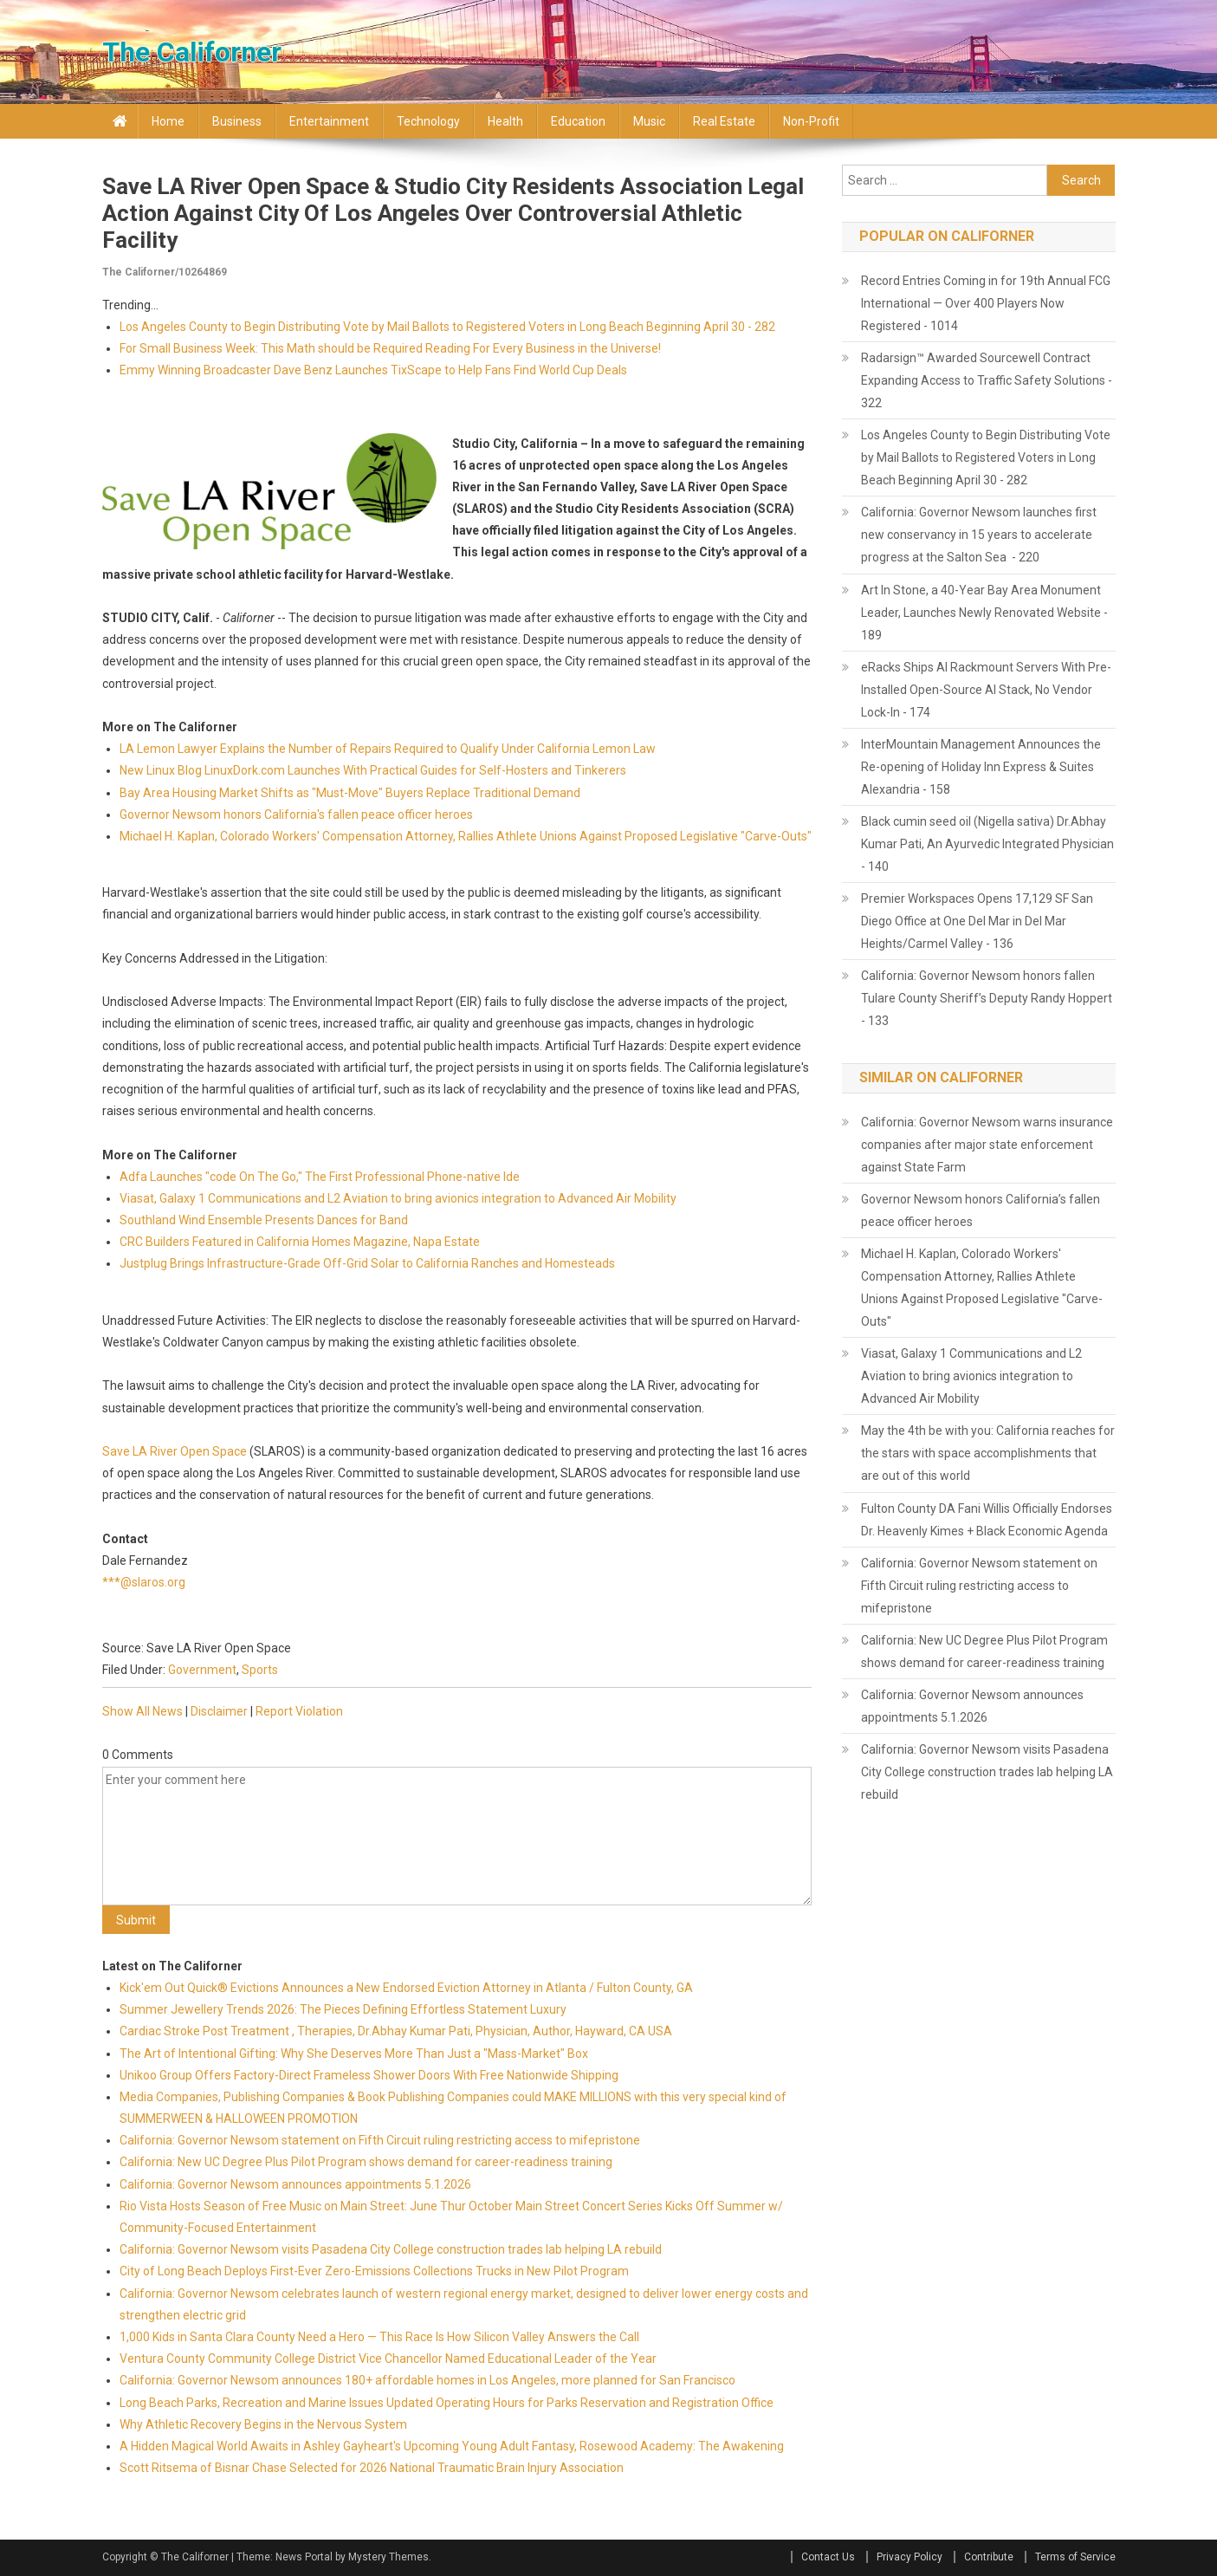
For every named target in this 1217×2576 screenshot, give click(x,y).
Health (505, 121)
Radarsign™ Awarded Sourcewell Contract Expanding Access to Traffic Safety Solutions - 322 (986, 380)
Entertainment (329, 121)
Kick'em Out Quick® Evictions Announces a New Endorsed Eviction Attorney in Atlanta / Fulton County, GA (406, 1988)
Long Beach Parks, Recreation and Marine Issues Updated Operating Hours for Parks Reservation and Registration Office (447, 2403)
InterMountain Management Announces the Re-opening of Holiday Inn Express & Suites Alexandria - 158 (981, 766)
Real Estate (724, 121)
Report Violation (299, 1711)
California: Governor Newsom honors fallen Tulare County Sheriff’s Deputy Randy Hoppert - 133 (986, 998)
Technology (428, 121)
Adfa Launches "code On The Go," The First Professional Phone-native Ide (320, 1177)
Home (168, 121)
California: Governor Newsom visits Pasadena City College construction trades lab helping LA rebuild (391, 2249)
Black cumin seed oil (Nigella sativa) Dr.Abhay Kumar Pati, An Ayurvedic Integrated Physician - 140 (987, 843)
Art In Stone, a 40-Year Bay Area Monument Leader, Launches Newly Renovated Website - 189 (984, 612)
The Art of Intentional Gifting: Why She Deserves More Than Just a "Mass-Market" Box (354, 2053)
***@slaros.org (143, 1582)
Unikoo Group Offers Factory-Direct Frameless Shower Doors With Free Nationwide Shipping (369, 2075)
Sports (260, 1670)
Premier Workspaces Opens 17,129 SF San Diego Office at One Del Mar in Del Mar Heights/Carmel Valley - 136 (977, 921)
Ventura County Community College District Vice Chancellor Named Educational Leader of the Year (388, 2358)
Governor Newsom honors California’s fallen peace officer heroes (980, 1210)
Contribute (988, 2557)
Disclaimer (219, 1711)
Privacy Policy (909, 2557)
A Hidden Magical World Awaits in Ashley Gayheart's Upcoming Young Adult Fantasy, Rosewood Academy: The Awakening (452, 2446)
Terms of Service (1075, 2557)
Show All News (142, 1711)
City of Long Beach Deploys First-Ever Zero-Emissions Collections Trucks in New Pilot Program (374, 2271)
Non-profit (811, 121)
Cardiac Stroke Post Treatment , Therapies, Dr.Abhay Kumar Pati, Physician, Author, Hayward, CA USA (396, 2031)
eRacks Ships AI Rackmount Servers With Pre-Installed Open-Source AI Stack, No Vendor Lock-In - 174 (986, 689)
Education (578, 121)
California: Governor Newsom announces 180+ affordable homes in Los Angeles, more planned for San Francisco (427, 2380)
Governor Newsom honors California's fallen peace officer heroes (296, 814)
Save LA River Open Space (174, 1451)
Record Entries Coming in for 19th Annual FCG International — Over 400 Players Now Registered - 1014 (985, 303)
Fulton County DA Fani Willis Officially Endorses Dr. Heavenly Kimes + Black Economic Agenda (986, 1520)
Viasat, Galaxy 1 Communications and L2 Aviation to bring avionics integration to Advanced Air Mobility (398, 1198)
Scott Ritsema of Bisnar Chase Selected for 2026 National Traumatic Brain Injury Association (372, 2468)
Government (202, 1670)
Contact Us (828, 2557)
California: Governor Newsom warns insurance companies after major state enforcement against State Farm (987, 1144)
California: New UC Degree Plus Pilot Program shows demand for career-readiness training (366, 2162)
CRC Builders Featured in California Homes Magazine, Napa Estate (300, 1242)
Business (237, 121)
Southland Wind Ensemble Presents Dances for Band (264, 1220)
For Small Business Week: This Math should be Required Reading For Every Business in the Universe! (390, 348)
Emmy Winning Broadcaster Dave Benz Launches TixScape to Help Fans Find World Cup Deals (373, 370)
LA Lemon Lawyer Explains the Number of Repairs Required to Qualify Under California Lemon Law (388, 749)
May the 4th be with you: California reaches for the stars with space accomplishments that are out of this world (988, 1453)
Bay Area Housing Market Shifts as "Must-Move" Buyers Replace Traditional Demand (350, 793)
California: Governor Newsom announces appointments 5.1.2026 (295, 2184)
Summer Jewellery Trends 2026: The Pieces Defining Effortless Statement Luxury (343, 2009)
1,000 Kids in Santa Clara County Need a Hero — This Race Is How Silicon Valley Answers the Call (379, 2337)
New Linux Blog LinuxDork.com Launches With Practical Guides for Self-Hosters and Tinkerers (373, 770)
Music (649, 121)
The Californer (192, 52)
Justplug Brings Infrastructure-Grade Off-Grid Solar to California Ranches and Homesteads (367, 1263)
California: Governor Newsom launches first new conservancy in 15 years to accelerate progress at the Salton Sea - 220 (979, 534)
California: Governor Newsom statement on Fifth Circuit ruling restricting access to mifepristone (380, 2140)
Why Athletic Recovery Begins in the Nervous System (263, 2424)
